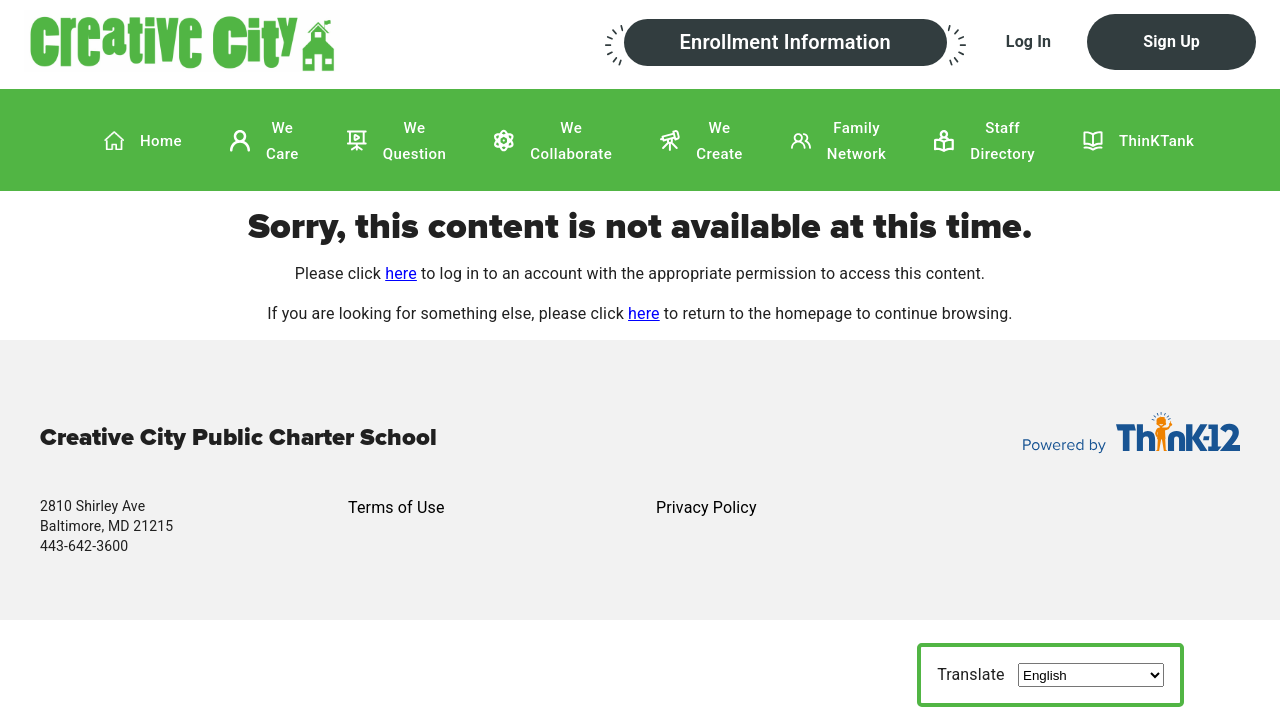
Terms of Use (396, 507)
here (401, 273)
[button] (314, 41)
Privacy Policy (706, 507)
